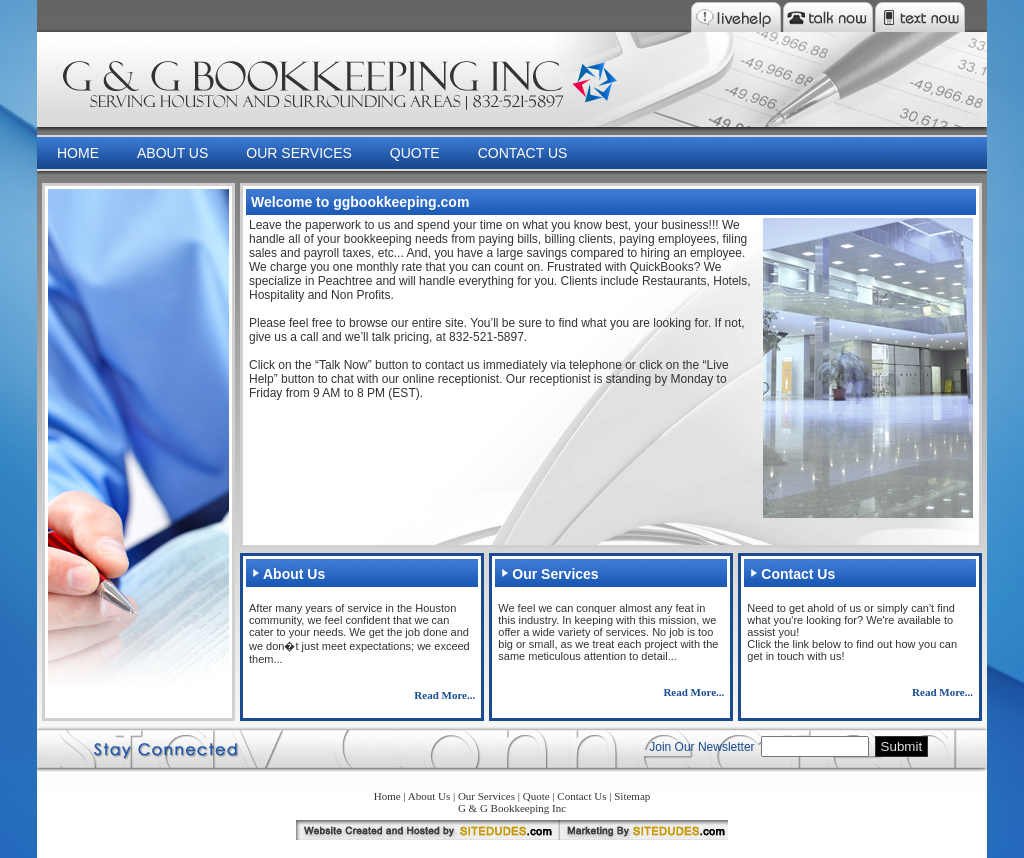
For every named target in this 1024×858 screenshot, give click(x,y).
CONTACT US (523, 153)
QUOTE (415, 153)
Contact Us (581, 796)
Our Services (486, 796)
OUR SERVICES (299, 153)
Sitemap (632, 796)
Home (387, 796)
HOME (78, 153)
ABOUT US (172, 153)
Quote (536, 796)
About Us (429, 796)
